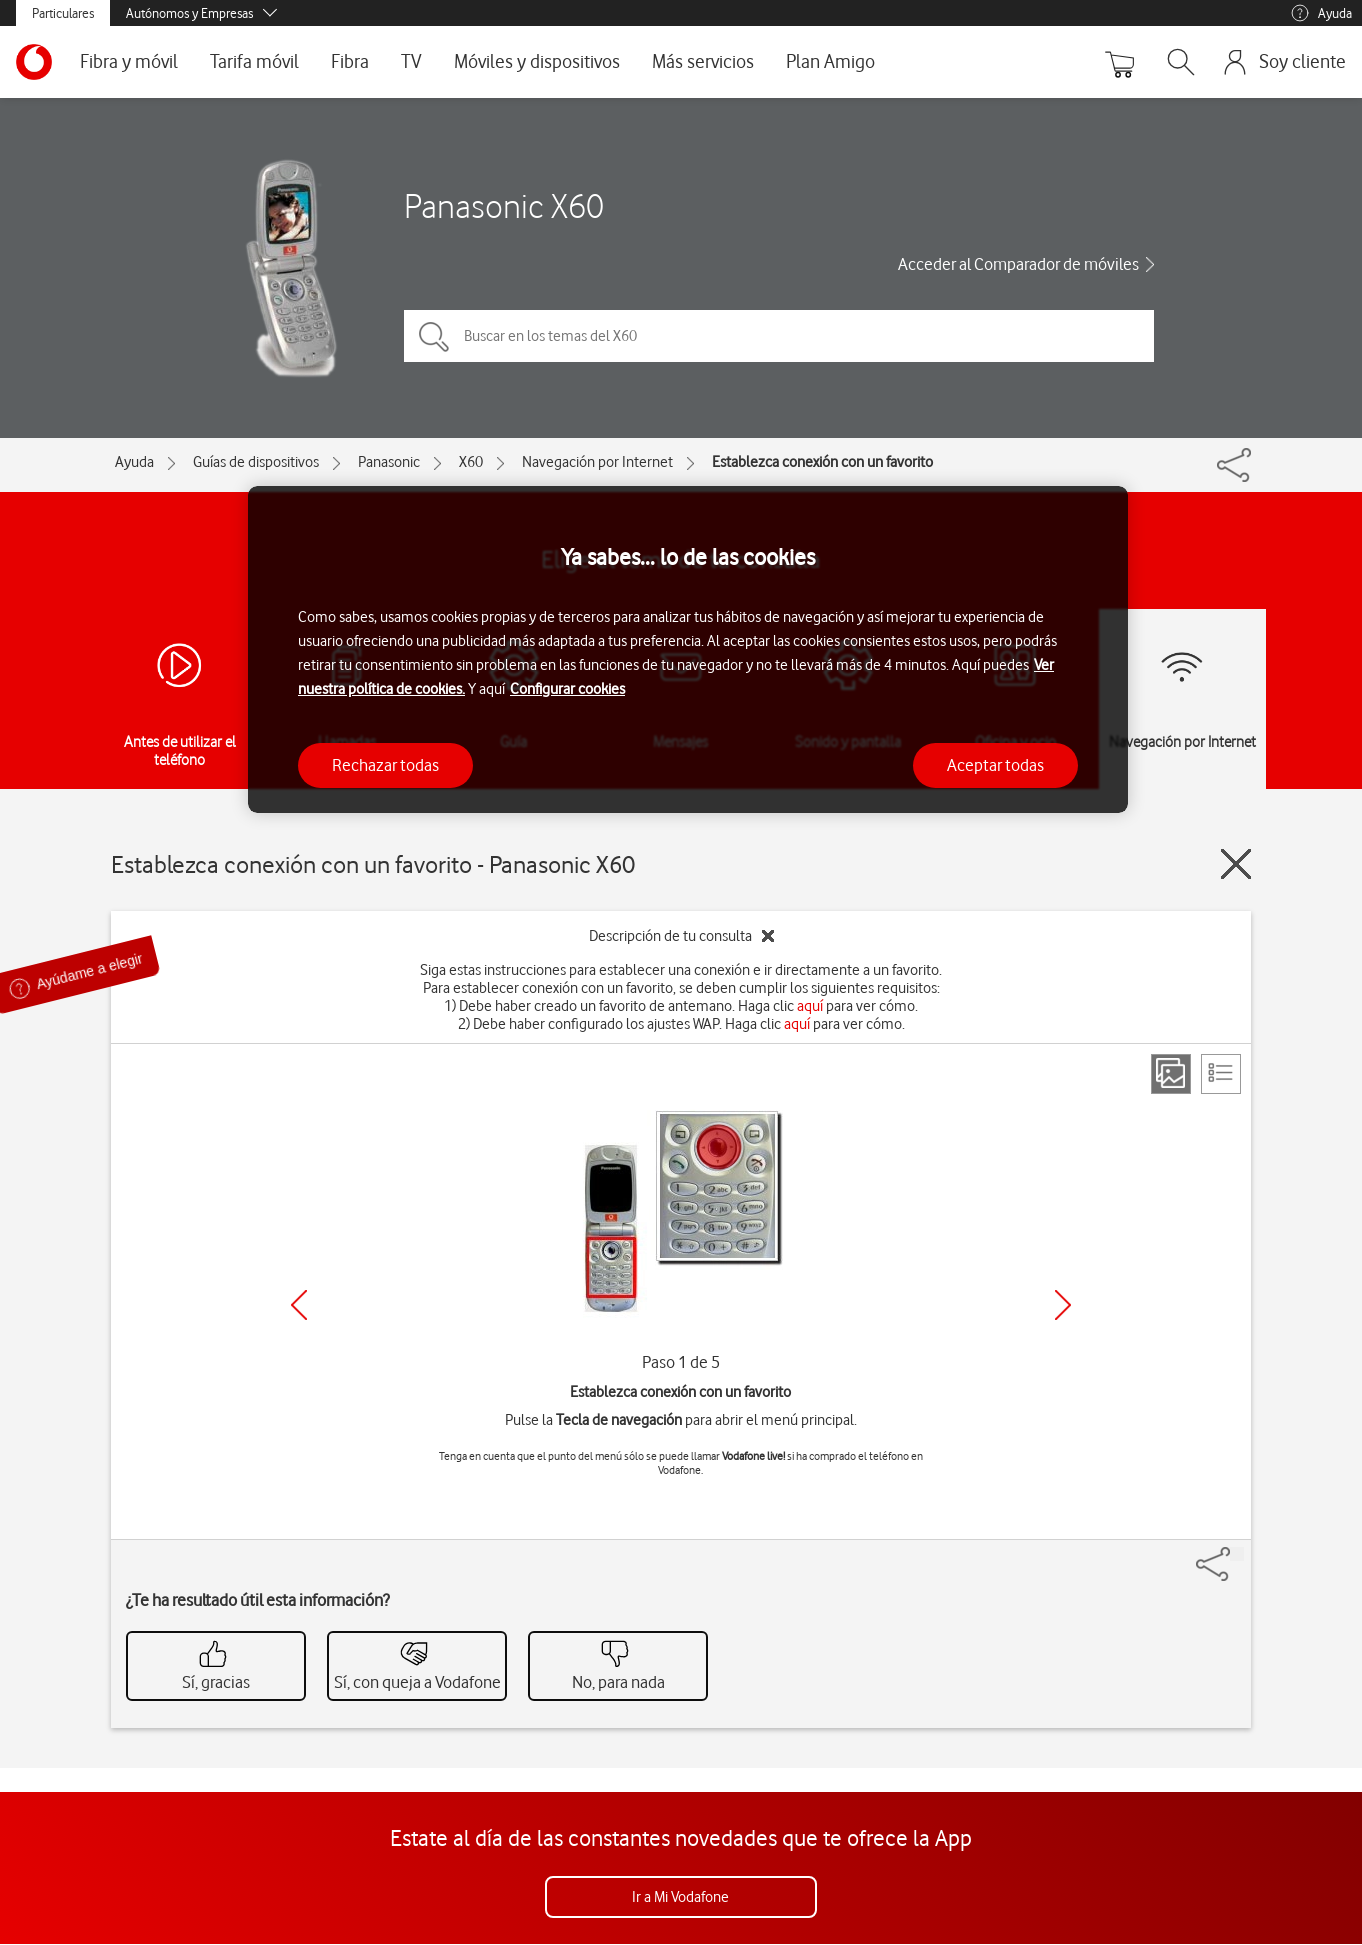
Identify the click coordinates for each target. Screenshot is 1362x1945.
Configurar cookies (567, 689)
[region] (688, 649)
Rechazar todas (385, 765)
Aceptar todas (995, 765)
